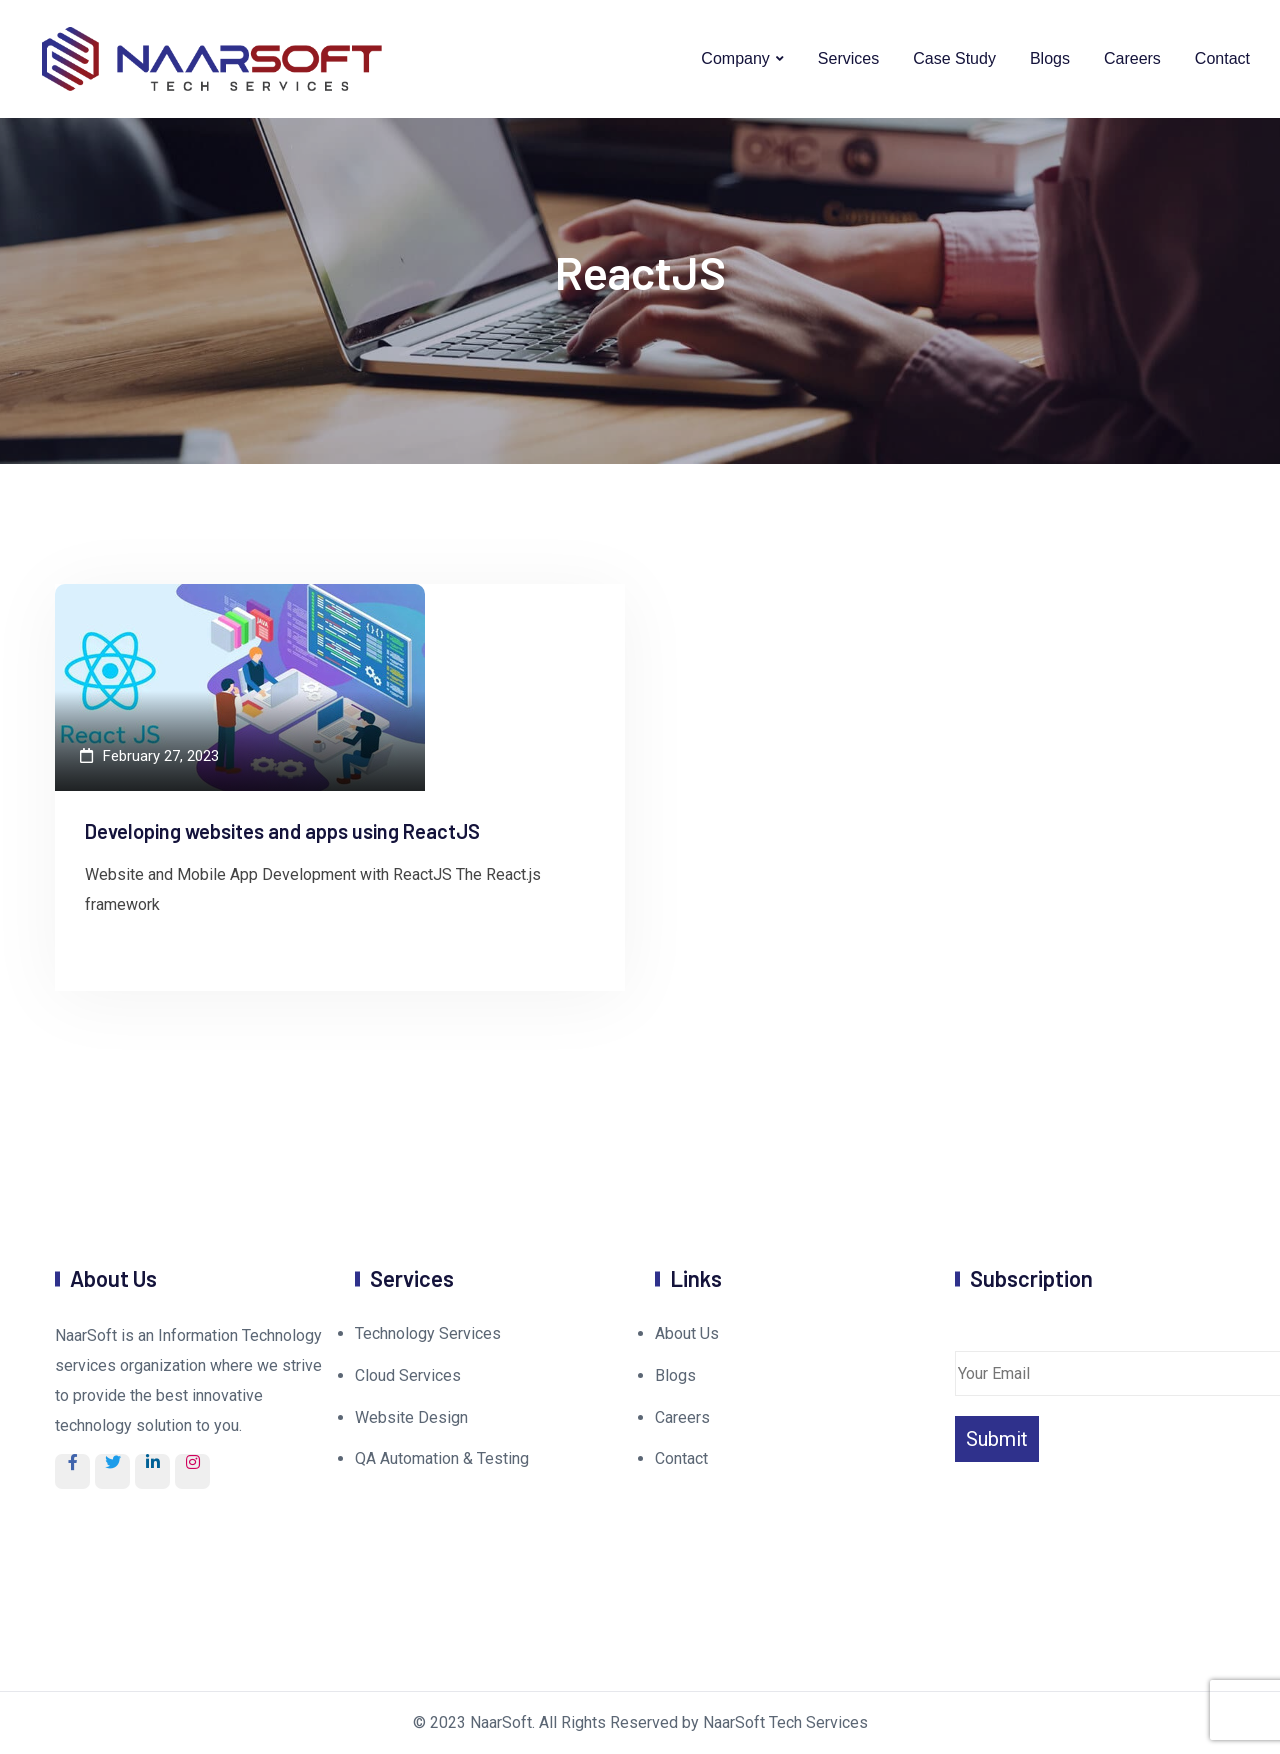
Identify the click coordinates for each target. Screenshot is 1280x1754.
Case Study (954, 58)
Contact (1222, 58)
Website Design (411, 1417)
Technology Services (428, 1333)
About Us (687, 1333)
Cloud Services (408, 1375)
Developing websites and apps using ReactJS (282, 831)
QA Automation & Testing (442, 1458)
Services (848, 58)
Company (735, 58)
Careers (1132, 58)
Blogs (1050, 58)
